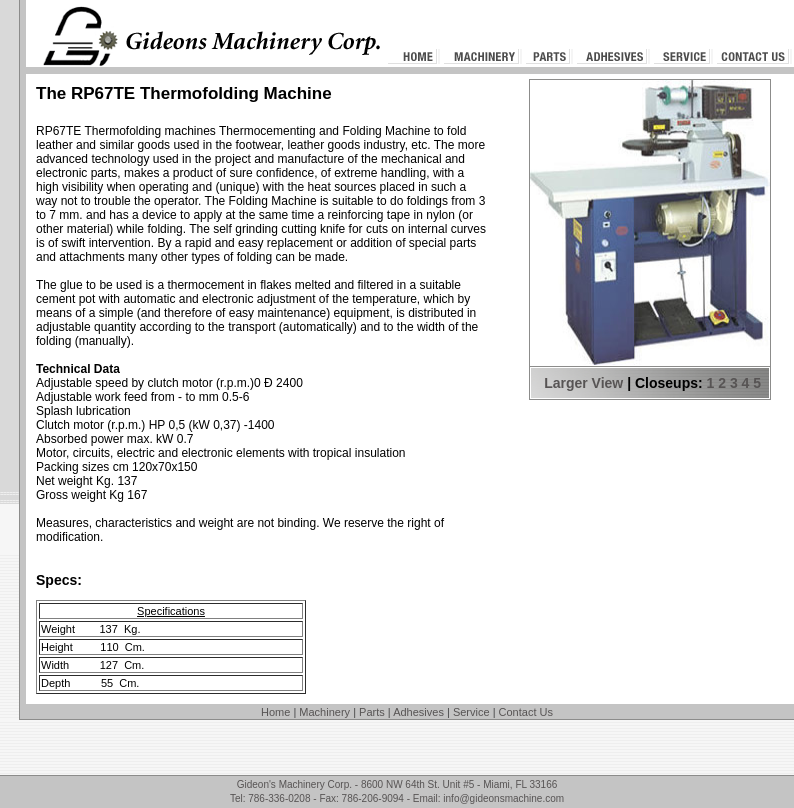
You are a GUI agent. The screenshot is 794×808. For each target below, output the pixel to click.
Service (471, 712)
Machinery (324, 712)
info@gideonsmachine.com (503, 798)
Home (275, 712)
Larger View (583, 383)
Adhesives (418, 712)
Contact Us (526, 712)
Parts (372, 712)
